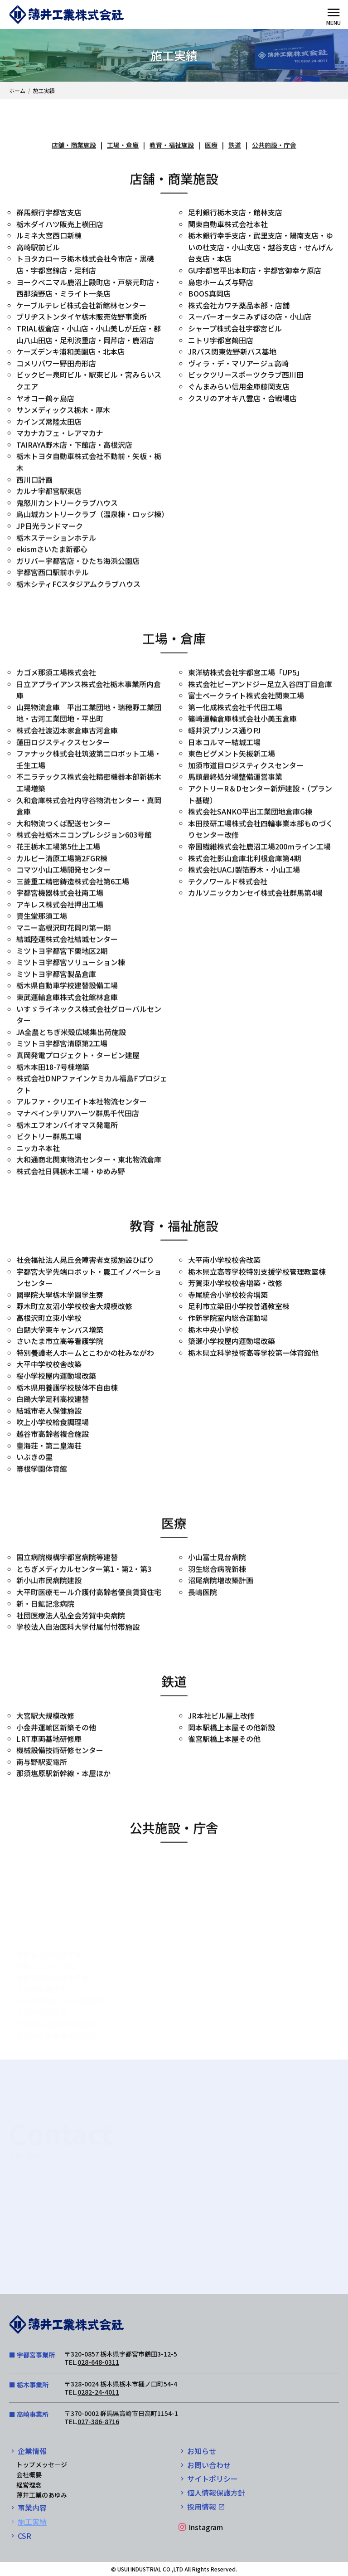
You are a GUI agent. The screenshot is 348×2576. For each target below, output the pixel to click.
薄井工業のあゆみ (41, 2494)
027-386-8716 (98, 2421)
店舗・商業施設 (74, 145)
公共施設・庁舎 (274, 145)
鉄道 (234, 145)
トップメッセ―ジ (41, 2464)
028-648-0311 (98, 2362)
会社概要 (29, 2474)
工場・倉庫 (123, 145)
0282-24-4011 (98, 2391)
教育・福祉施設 (172, 145)
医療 (211, 145)
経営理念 (29, 2484)
